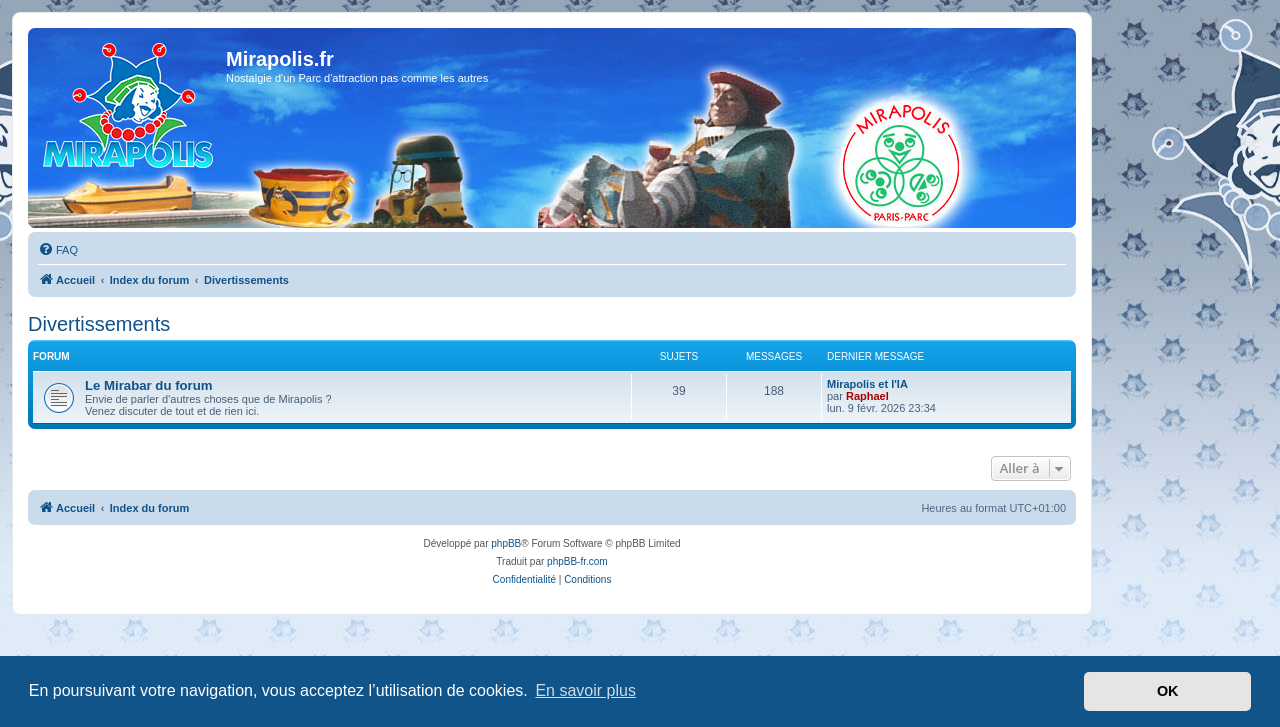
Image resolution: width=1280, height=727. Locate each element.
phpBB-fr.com (577, 561)
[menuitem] (58, 250)
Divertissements (99, 324)
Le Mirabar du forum (149, 385)
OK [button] (1168, 691)
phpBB (506, 543)
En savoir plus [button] (585, 690)
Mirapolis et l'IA (867, 384)
